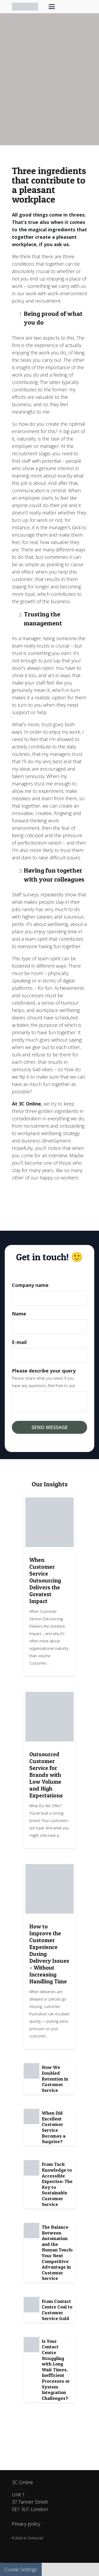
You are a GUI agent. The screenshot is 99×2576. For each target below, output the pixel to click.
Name (19, 1314)
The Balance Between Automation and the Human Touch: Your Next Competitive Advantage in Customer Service (57, 2252)
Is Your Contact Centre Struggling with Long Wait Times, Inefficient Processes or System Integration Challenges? (56, 2369)
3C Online (22, 2482)
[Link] (49, 1586)
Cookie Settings (20, 2569)
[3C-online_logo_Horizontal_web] (25, 7)
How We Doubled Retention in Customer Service (55, 2078)
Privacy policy (26, 2524)
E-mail (19, 1342)
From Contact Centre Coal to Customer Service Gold (57, 2309)
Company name (30, 1285)
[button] (52, 6)
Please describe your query (44, 1371)
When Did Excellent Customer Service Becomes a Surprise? (53, 2127)
